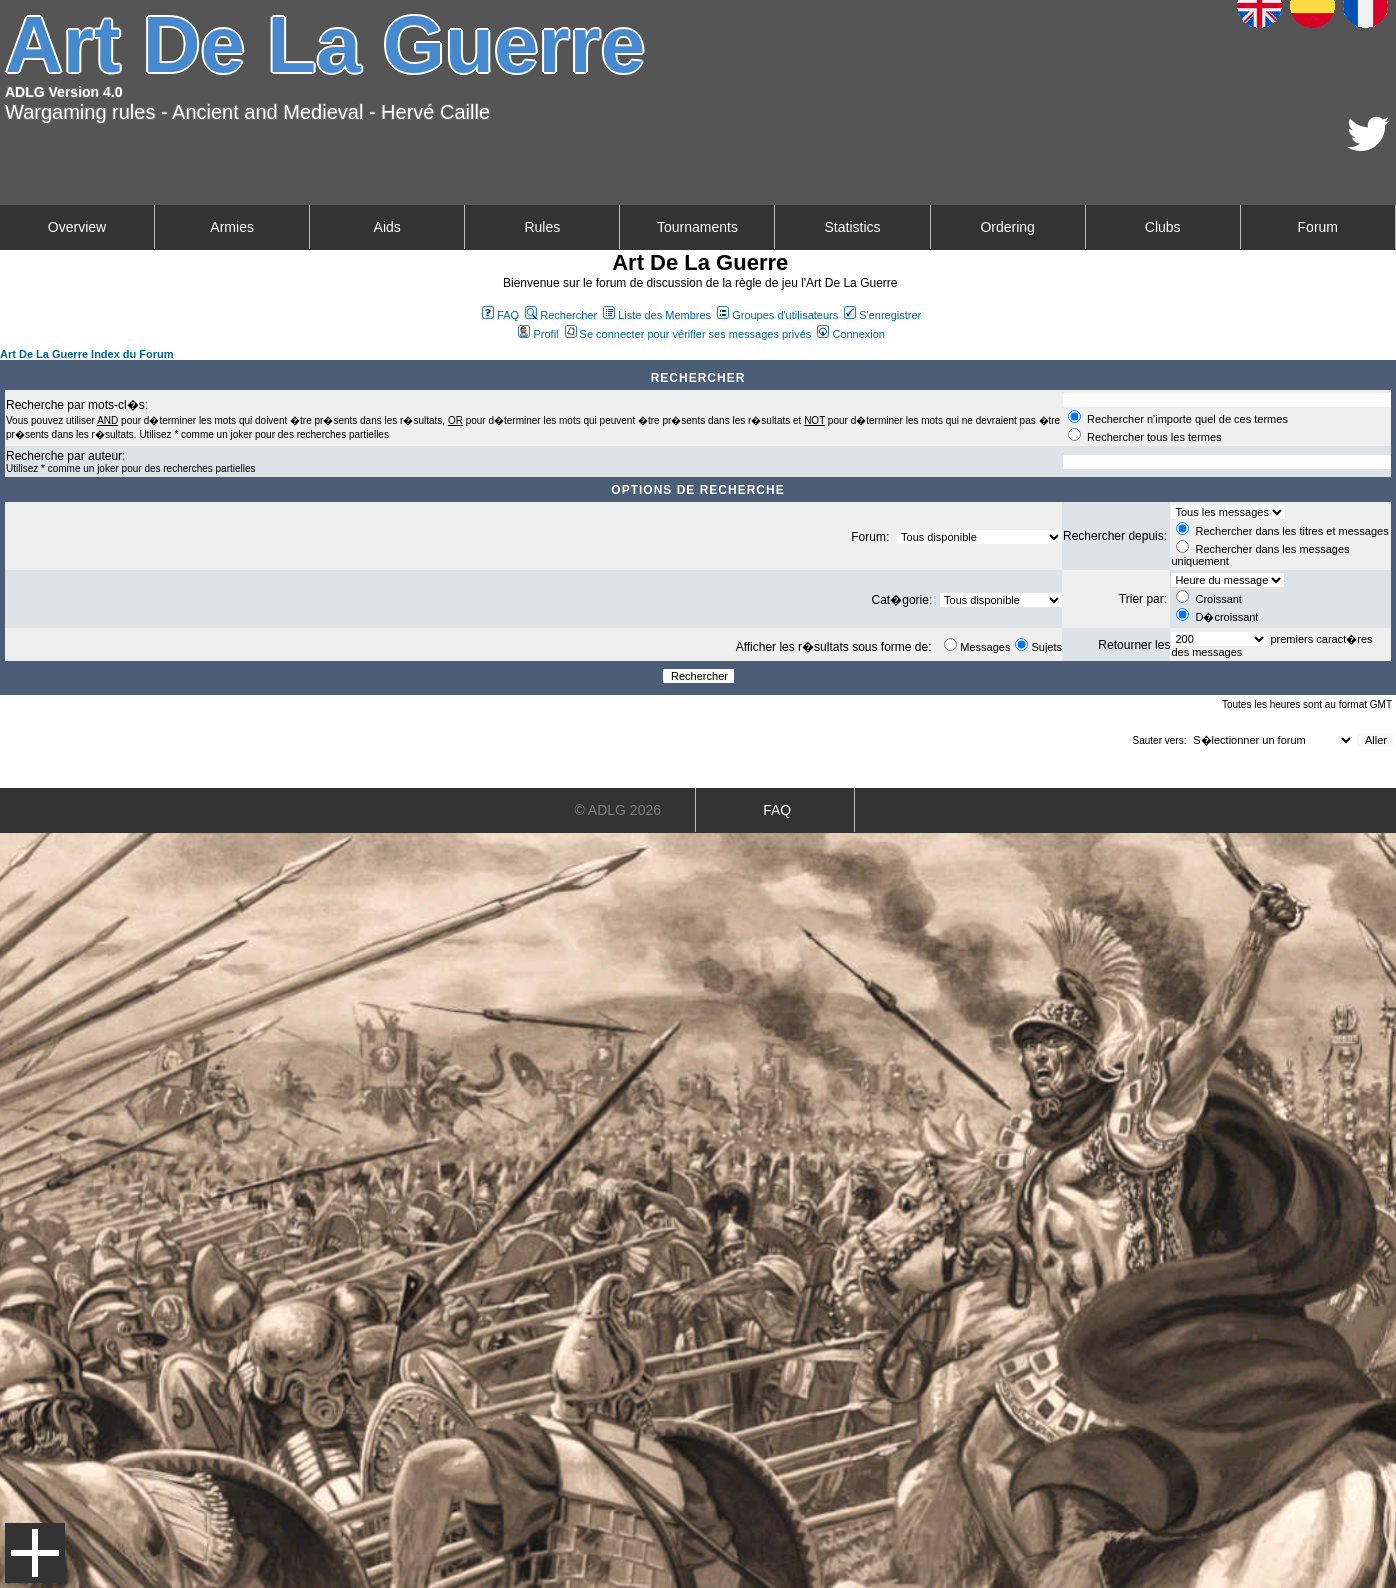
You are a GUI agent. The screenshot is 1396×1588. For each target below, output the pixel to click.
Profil (538, 334)
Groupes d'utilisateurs (777, 315)
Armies (232, 227)
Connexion (851, 334)
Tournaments (697, 227)
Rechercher (561, 315)
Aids (387, 227)
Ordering (1007, 227)
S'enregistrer (882, 315)
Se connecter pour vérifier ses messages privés (688, 334)
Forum (1318, 227)
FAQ (500, 315)
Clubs (1163, 227)
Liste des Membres (657, 315)
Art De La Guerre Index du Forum (87, 354)
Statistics (853, 227)
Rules (542, 227)
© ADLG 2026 (617, 810)
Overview (77, 227)
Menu (35, 1553)
